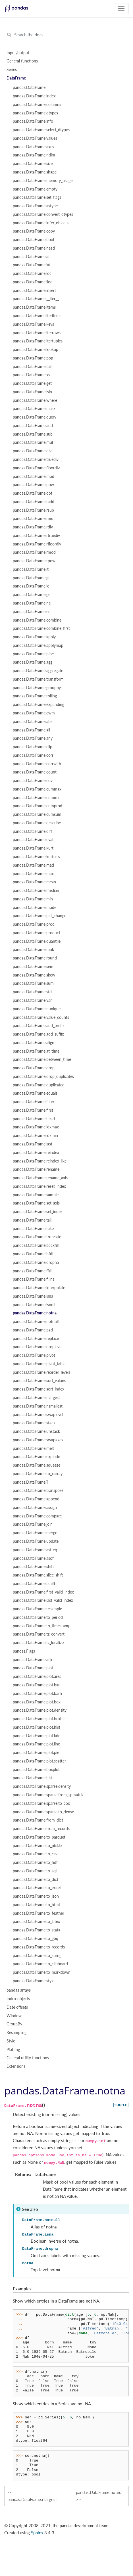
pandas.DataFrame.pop (33, 358)
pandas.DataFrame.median (36, 890)
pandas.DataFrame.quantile (37, 941)
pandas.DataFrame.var (32, 1000)
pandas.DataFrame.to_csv (35, 1854)
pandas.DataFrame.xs (31, 375)
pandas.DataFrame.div (32, 451)
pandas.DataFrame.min (33, 899)
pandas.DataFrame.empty (35, 189)
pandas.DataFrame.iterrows (37, 333)
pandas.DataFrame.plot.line (36, 1744)
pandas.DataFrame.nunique (37, 1009)
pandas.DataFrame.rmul (33, 518)
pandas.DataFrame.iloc (32, 282)
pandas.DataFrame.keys (33, 324)
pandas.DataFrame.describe (37, 823)
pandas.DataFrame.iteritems (37, 315)
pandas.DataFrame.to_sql (35, 1871)
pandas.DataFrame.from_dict (38, 1820)
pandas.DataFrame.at (31, 256)
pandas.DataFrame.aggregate (38, 670)
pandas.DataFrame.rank (33, 949)
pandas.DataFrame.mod (33, 476)
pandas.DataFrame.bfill (33, 1254)
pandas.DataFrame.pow (33, 484)
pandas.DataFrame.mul (33, 442)
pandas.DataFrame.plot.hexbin (39, 1718)
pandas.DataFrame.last (32, 1144)
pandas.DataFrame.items (34, 307)
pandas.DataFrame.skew (34, 975)
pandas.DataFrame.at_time (36, 1051)
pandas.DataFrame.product (36, 933)
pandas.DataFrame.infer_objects (40, 223)
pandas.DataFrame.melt (33, 1448)
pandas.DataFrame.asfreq (35, 1550)
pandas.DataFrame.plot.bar (36, 1685)
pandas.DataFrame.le (31, 586)
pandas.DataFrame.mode (34, 907)
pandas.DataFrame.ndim (34, 155)
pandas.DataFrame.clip (32, 747)
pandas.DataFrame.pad (33, 1330)
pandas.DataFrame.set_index (38, 1211)
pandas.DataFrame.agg (32, 662)
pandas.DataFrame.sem (33, 966)
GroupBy (14, 2024)
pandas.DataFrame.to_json (36, 1896)
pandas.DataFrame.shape (35, 172)
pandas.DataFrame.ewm (34, 713)
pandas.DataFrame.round (35, 958)
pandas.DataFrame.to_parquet (39, 1837)
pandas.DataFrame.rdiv (33, 527)
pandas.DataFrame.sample (36, 1195)
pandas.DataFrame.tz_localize (38, 1642)
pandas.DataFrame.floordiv (36, 468)
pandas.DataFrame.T (30, 1482)
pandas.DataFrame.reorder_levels (41, 1372)
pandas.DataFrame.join (33, 1524)
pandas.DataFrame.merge (35, 1532)
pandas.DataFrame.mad (33, 865)
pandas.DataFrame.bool (33, 239)
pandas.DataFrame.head (34, 248)
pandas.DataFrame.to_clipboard (40, 1964)
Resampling (16, 2032)
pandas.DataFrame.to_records (39, 1947)
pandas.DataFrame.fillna (34, 1279)
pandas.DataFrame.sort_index (38, 1389)
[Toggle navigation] (121, 8)
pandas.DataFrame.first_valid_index (43, 1592)
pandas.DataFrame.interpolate (39, 1287)
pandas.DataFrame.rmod (34, 552)
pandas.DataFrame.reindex (36, 1152)
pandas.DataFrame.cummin (37, 797)
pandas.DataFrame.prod (34, 924)
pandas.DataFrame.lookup (35, 349)
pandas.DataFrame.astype (35, 206)
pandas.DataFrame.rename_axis (40, 1178)
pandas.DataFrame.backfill (36, 1245)
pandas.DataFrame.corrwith (37, 764)
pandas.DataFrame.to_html (36, 1904)
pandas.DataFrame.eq (32, 611)
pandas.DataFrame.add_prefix (39, 1025)
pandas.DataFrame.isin (32, 392)
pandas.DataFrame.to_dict (35, 1879)
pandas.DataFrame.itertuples (38, 341)
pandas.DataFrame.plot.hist (36, 1727)
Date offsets (17, 2007)
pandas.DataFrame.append (36, 1499)
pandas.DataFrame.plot (33, 1668)
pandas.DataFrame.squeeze (36, 1465)
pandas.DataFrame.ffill (32, 1271)
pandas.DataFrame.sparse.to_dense (43, 1812)
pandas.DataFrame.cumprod (37, 806)
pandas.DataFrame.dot (32, 493)
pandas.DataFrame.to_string (37, 1955)
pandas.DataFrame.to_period (38, 1617)
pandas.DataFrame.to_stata (36, 1930)
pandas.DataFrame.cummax (37, 789)
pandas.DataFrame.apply (34, 637)
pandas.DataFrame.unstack (36, 1431)
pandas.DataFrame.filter (33, 1101)
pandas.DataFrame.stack (34, 1423)
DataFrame (16, 78)
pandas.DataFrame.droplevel (37, 1347)
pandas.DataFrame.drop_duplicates (43, 1076)
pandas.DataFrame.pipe (33, 654)
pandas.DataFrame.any (33, 738)
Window (14, 2015)
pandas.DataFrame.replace (36, 1338)
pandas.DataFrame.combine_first (41, 628)
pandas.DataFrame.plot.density (39, 1710)
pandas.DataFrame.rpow (34, 561)
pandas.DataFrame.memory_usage (42, 180)
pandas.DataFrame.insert (34, 290)
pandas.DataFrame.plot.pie (36, 1752)
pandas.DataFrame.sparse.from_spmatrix (48, 1795)
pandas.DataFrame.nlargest (36, 1397)
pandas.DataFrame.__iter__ (36, 298)
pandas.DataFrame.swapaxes (38, 1440)
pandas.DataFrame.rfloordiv (37, 544)
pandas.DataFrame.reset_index (39, 1186)
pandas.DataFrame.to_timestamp (41, 1626)
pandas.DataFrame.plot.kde (36, 1736)
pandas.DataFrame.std (32, 992)
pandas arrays (19, 1990)
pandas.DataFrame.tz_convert (39, 1634)
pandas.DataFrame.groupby (37, 687)
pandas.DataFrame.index (34, 96)
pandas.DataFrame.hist (33, 1778)
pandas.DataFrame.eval (33, 839)
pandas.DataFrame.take (33, 1228)
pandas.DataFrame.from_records (41, 1828)
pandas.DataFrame (29, 87)
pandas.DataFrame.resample (37, 1609)
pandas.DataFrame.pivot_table (39, 1364)
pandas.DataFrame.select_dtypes (41, 129)
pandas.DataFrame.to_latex (36, 1921)
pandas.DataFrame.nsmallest (38, 1406)
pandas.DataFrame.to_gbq (35, 1938)
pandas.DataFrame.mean (34, 882)
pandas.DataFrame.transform (38, 679)
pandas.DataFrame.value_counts (41, 1017)
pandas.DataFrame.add (33, 425)
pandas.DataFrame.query (34, 417)
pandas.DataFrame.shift (33, 1566)
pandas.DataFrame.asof (33, 1558)
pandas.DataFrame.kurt (33, 848)
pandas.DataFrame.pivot (34, 1355)
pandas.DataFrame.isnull (34, 1304)
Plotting (13, 2049)
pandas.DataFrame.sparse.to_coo (41, 1803)
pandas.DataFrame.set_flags (37, 197)
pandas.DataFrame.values (35, 138)
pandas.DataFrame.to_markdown (41, 1972)
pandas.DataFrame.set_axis (36, 1203)
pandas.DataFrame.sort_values (39, 1380)
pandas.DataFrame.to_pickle (37, 1845)
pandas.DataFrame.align (33, 1042)
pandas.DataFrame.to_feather (38, 1913)
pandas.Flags (24, 1651)
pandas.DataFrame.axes (33, 147)
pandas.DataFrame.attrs (33, 1659)
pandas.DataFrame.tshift (34, 1583)
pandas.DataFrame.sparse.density (42, 1786)
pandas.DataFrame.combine (37, 620)
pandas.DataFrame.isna (33, 1296)
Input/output (18, 53)
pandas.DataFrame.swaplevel (38, 1414)
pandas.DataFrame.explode (36, 1456)
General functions (22, 61)
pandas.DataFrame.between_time (42, 1059)
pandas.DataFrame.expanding (38, 704)
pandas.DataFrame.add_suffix (38, 1034)
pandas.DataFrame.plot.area (37, 1676)
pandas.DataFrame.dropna (36, 1262)
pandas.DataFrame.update (36, 1541)
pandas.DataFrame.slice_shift (38, 1575)
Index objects (18, 1998)
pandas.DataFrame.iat (32, 265)
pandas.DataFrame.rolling (35, 696)
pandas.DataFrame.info (33, 121)
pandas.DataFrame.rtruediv (36, 535)
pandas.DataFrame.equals (35, 1093)
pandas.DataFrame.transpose (38, 1490)
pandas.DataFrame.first (33, 1110)
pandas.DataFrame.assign (35, 1507)
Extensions (16, 2066)
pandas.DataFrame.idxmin (35, 1135)
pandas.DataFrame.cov (33, 780)
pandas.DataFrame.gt (31, 578)
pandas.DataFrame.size (33, 163)
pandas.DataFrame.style (33, 1981)
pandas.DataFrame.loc (32, 273)
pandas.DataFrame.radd (33, 501)
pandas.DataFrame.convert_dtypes (43, 214)
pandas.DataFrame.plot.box (37, 1702)
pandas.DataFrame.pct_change (39, 915)
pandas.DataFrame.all (31, 730)
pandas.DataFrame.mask (34, 408)
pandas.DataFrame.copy (34, 231)
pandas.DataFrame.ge (31, 594)
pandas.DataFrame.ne (32, 603)
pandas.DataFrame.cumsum (37, 814)
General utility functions (28, 2058)
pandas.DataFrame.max (33, 873)
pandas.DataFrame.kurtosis (36, 856)
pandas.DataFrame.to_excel (37, 1887)
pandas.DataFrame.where (35, 400)
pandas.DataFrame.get (32, 383)
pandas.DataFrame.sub (33, 434)
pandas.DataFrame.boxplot (36, 1769)
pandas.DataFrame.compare (37, 1516)
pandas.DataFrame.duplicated (39, 1085)
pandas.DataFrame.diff (32, 831)
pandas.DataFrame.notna (35, 1313)
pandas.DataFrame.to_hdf (35, 1862)
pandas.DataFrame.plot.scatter (39, 1761)
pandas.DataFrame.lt (31, 569)
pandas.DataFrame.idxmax (36, 1127)
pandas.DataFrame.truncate (37, 1237)
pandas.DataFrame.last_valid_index (43, 1600)
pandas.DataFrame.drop (34, 1068)
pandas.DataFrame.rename (36, 1169)
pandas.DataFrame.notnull (36, 1321)
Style (11, 2041)
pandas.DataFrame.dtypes (35, 113)
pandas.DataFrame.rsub (33, 510)
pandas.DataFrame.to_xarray (38, 1473)
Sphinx (37, 2532)
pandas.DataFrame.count (35, 772)
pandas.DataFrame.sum (33, 983)
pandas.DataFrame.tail (32, 366)
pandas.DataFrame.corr (33, 755)
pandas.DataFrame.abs (32, 721)
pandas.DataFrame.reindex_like (39, 1161)
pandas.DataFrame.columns (37, 104)
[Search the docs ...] (66, 35)
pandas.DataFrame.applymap (38, 645)
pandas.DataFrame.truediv (36, 459)
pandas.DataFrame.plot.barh (37, 1693)
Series (12, 69)
